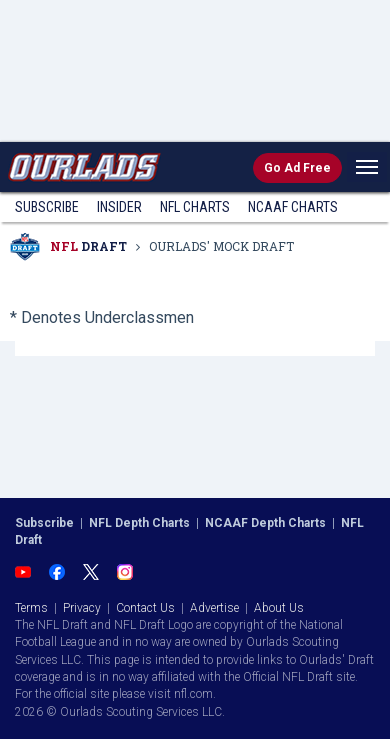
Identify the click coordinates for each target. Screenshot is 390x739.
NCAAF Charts (293, 207)
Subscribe (47, 207)
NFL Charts (195, 207)
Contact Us (145, 608)
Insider (119, 207)
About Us (279, 608)
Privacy (82, 608)
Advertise (214, 608)
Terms (31, 608)
